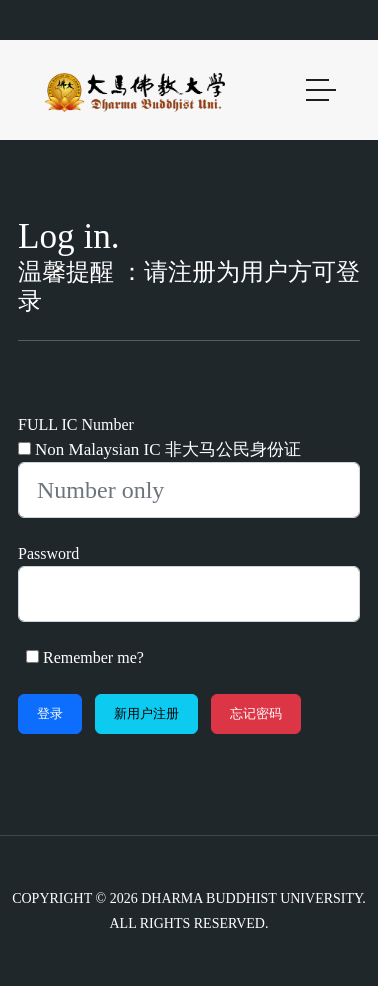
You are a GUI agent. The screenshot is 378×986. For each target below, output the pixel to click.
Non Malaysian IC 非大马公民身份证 (168, 449)
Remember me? (93, 657)
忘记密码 (256, 713)
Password (48, 553)
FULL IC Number (76, 424)
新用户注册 (146, 713)
